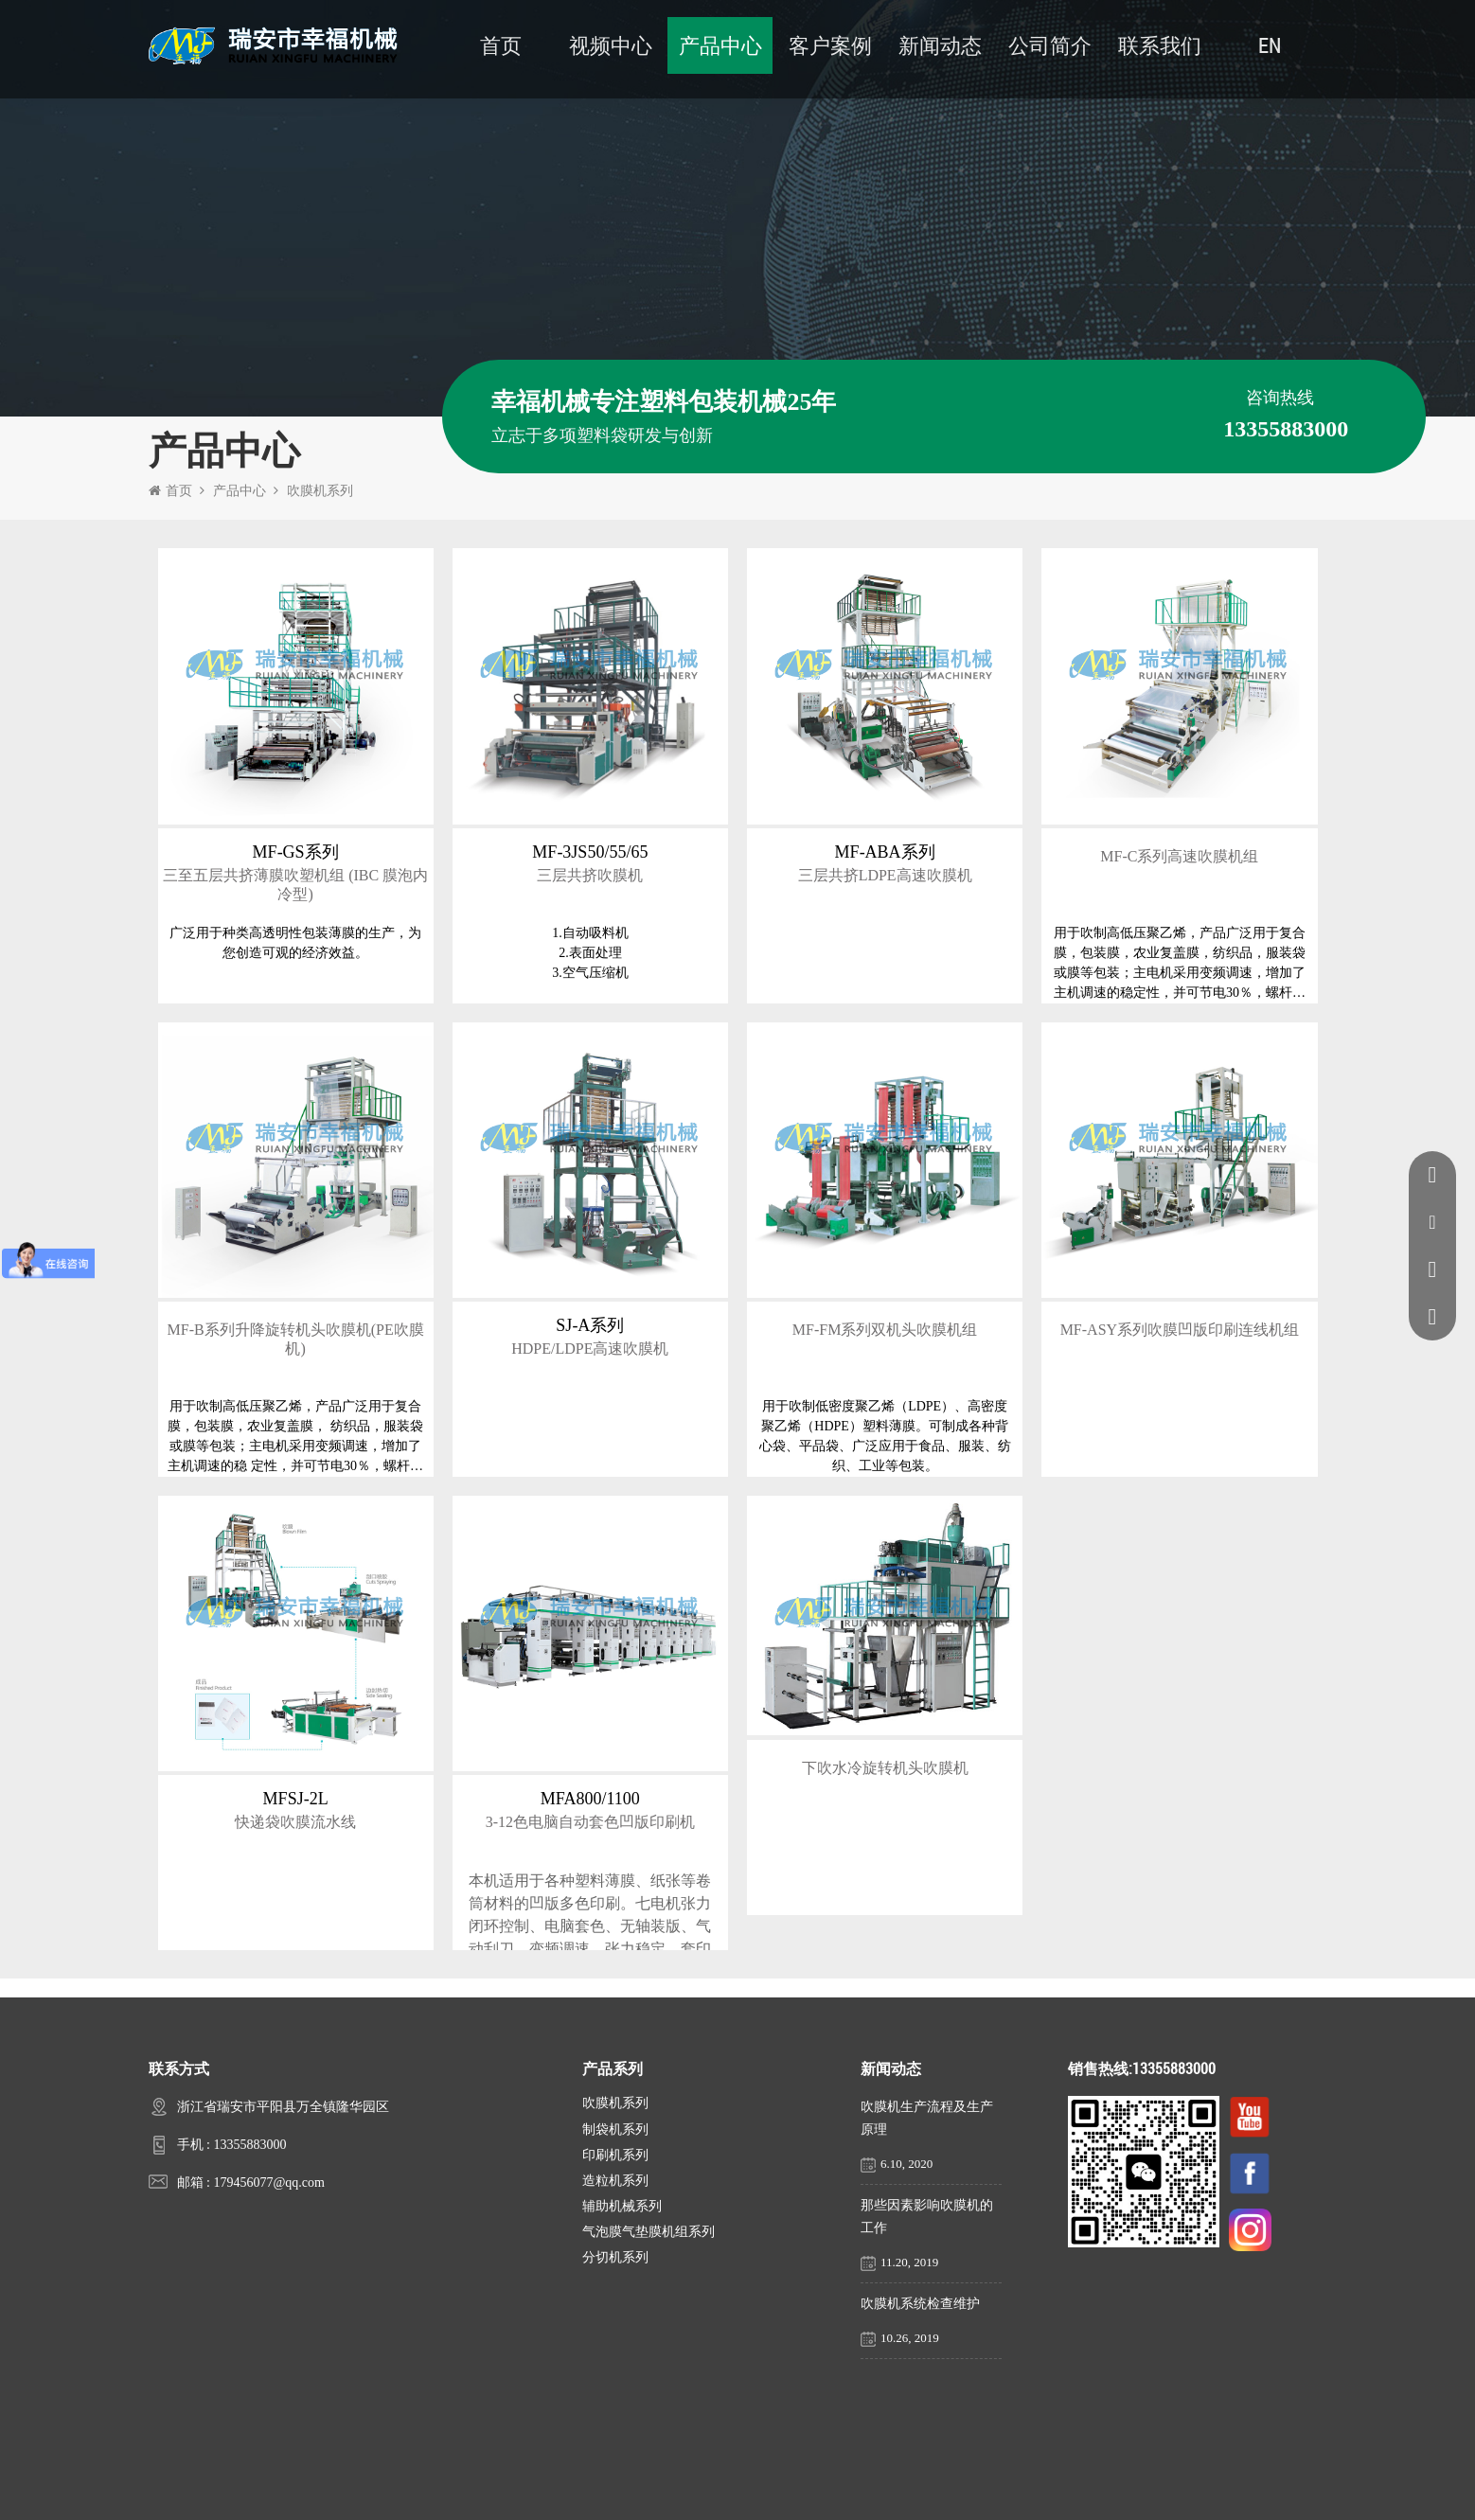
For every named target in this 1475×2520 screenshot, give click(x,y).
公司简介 (1050, 45)
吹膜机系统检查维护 (920, 2304)
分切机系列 (615, 2257)
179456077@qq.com (269, 2182)
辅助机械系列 (622, 2206)
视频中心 (610, 45)
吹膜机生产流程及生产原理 (927, 2118)
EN (1269, 45)
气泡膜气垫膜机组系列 (648, 2232)
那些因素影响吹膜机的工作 (927, 2216)
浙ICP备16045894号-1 (924, 2493)
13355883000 (249, 2145)
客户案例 (830, 45)
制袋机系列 (615, 2129)
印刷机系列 (615, 2155)
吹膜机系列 (320, 491)
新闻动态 (940, 45)
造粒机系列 (615, 2181)
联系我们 (1159, 45)
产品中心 (720, 45)
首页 (501, 45)
